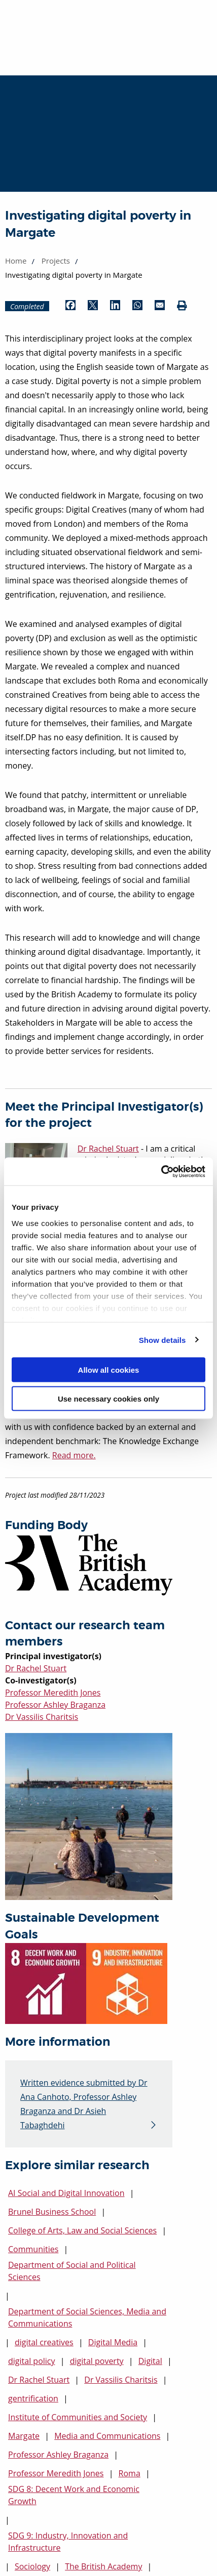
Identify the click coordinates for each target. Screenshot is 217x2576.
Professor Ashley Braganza (55, 1704)
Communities (33, 2249)
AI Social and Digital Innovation (66, 2193)
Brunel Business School (52, 2211)
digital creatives (44, 2342)
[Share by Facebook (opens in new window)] (70, 306)
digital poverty (97, 2361)
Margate (24, 2435)
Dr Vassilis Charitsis (41, 1716)
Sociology (32, 2566)
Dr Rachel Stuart (35, 1668)
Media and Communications (107, 2435)
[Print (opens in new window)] (182, 306)
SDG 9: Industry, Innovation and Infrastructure (68, 2541)
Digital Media (112, 2342)
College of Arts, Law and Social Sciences (82, 2230)
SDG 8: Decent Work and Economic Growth (73, 2495)
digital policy (31, 2361)
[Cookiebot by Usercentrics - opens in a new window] (161, 1171)
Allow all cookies (108, 1370)
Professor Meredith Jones (52, 1692)
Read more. (74, 1455)
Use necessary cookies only (108, 1398)
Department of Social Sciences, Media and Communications (87, 2317)
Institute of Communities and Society (77, 2417)
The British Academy (103, 2566)
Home (15, 261)
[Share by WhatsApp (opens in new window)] (137, 306)
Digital (150, 2361)
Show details (162, 1339)
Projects (56, 261)
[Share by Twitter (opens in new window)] (93, 306)
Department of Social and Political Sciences (72, 2271)
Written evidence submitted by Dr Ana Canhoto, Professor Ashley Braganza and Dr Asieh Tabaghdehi (84, 2104)
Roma (129, 2473)
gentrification (33, 2398)
